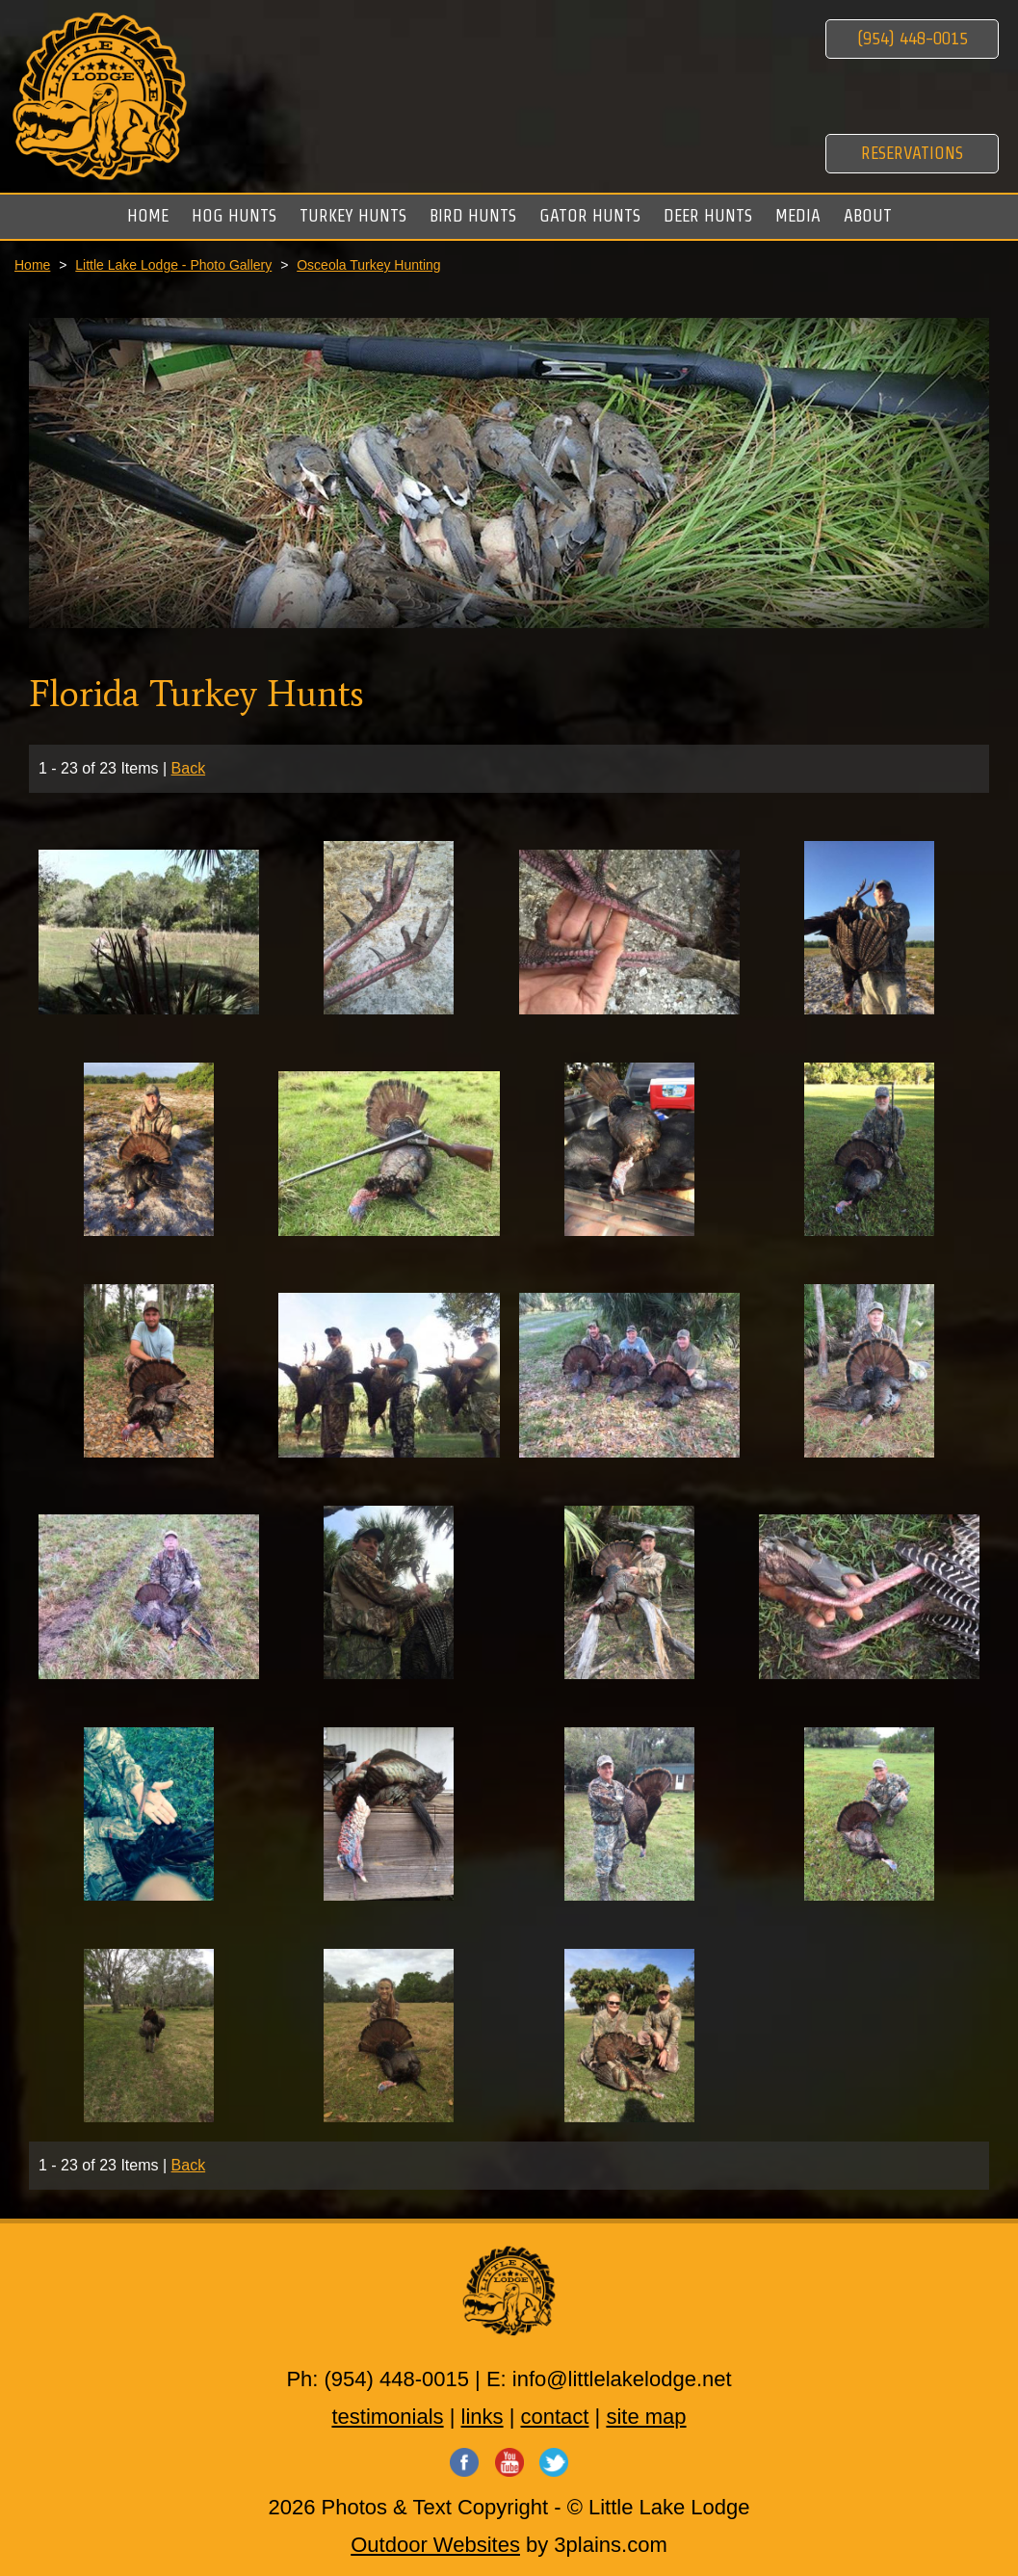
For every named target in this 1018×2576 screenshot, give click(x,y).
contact (555, 2417)
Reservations (912, 153)
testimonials (387, 2417)
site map (646, 2417)
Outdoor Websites (435, 2545)
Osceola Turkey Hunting (368, 265)
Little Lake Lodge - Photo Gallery (173, 265)
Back (188, 768)
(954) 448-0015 (912, 38)
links (482, 2417)
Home (32, 265)
